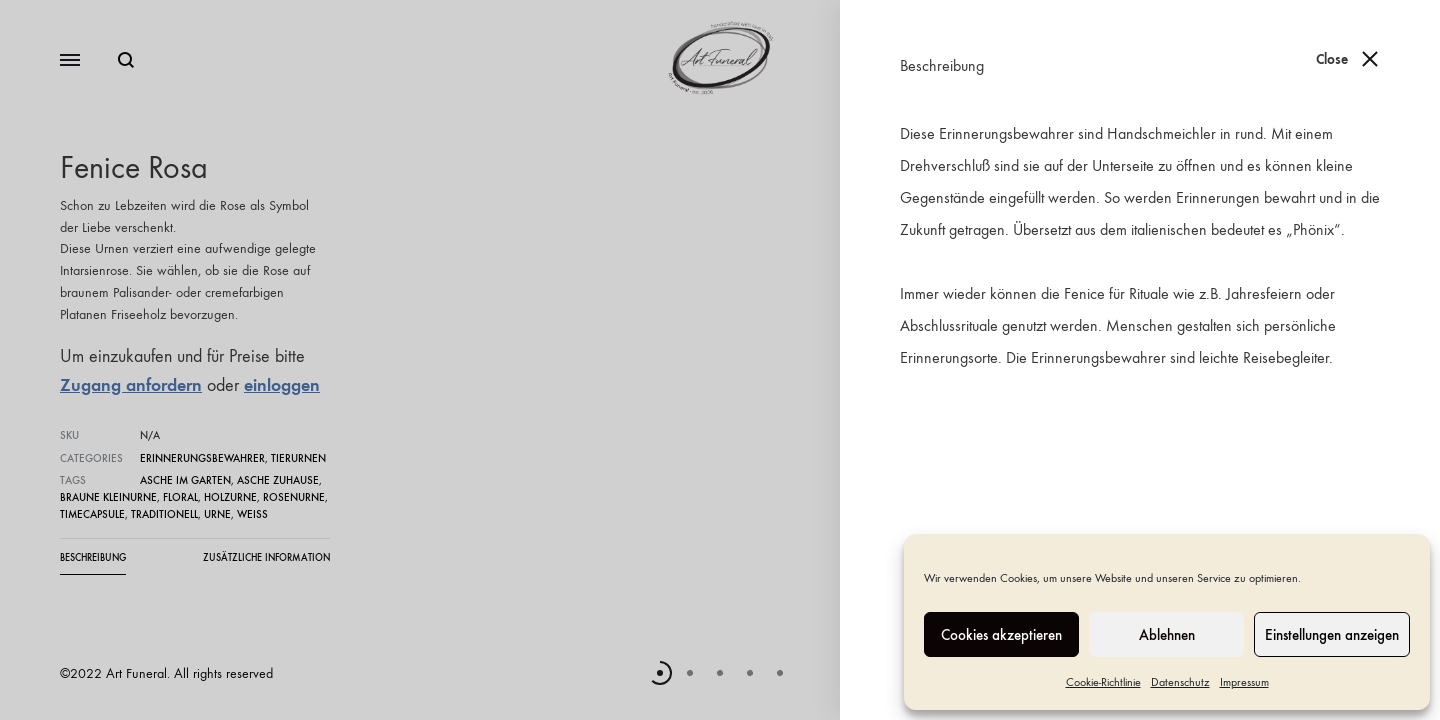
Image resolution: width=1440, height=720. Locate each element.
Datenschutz (1180, 682)
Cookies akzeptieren (1001, 635)
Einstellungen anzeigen (1332, 635)
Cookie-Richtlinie (1103, 682)
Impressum (1244, 682)
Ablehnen (1167, 635)
